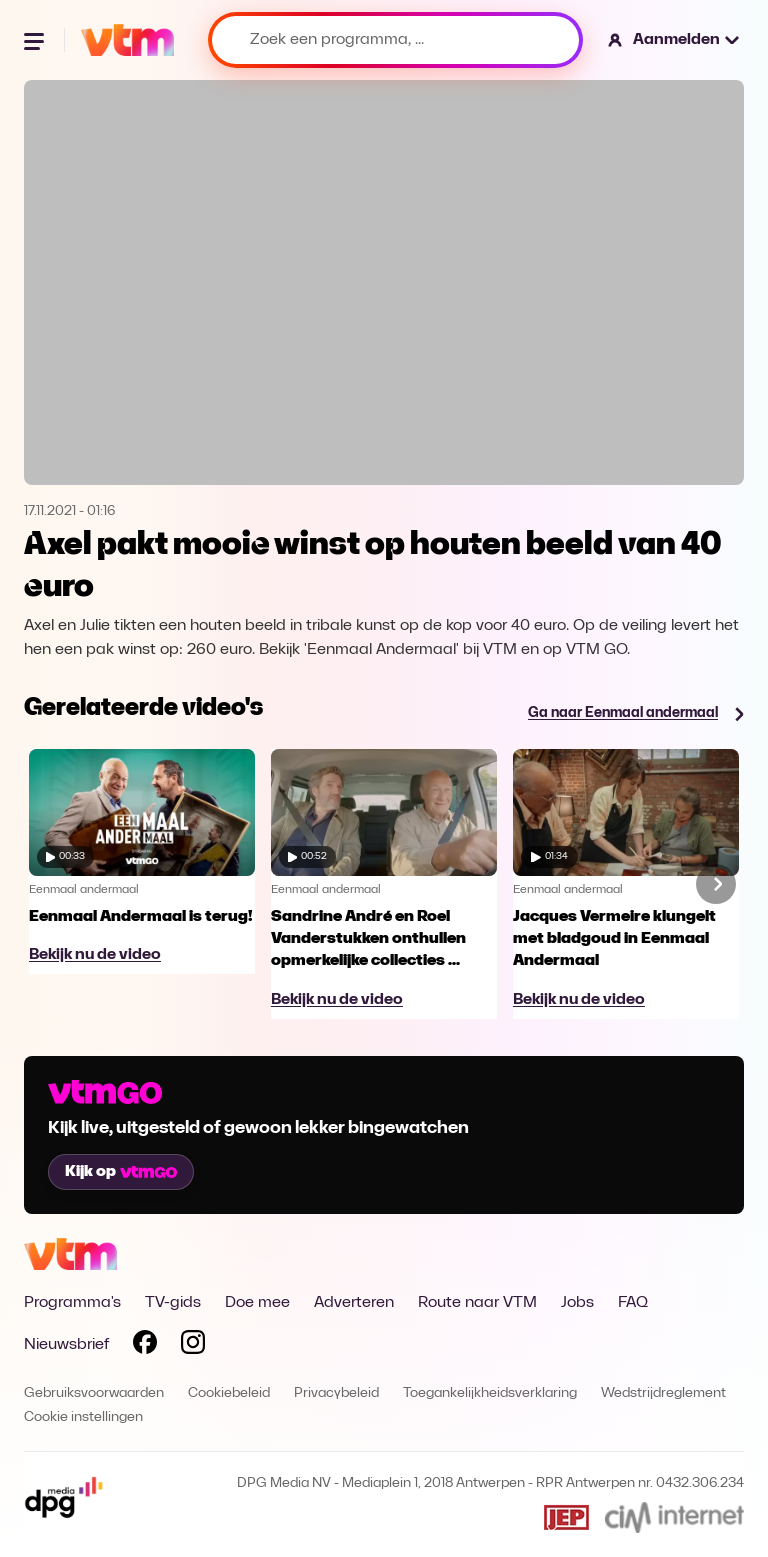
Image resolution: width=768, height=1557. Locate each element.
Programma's (72, 1303)
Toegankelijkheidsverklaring (490, 1393)
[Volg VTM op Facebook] (145, 1346)
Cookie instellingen (83, 1417)
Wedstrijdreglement (663, 1393)
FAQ (633, 1303)
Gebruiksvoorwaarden (94, 1393)
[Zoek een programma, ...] (395, 40)
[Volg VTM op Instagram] (193, 1346)
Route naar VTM (477, 1303)
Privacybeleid (336, 1393)
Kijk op (121, 1172)
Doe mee (257, 1303)
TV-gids (173, 1303)
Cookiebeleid (229, 1393)
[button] (674, 40)
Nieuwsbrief (66, 1345)
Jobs (577, 1303)
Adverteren (354, 1303)
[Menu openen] (36, 40)
